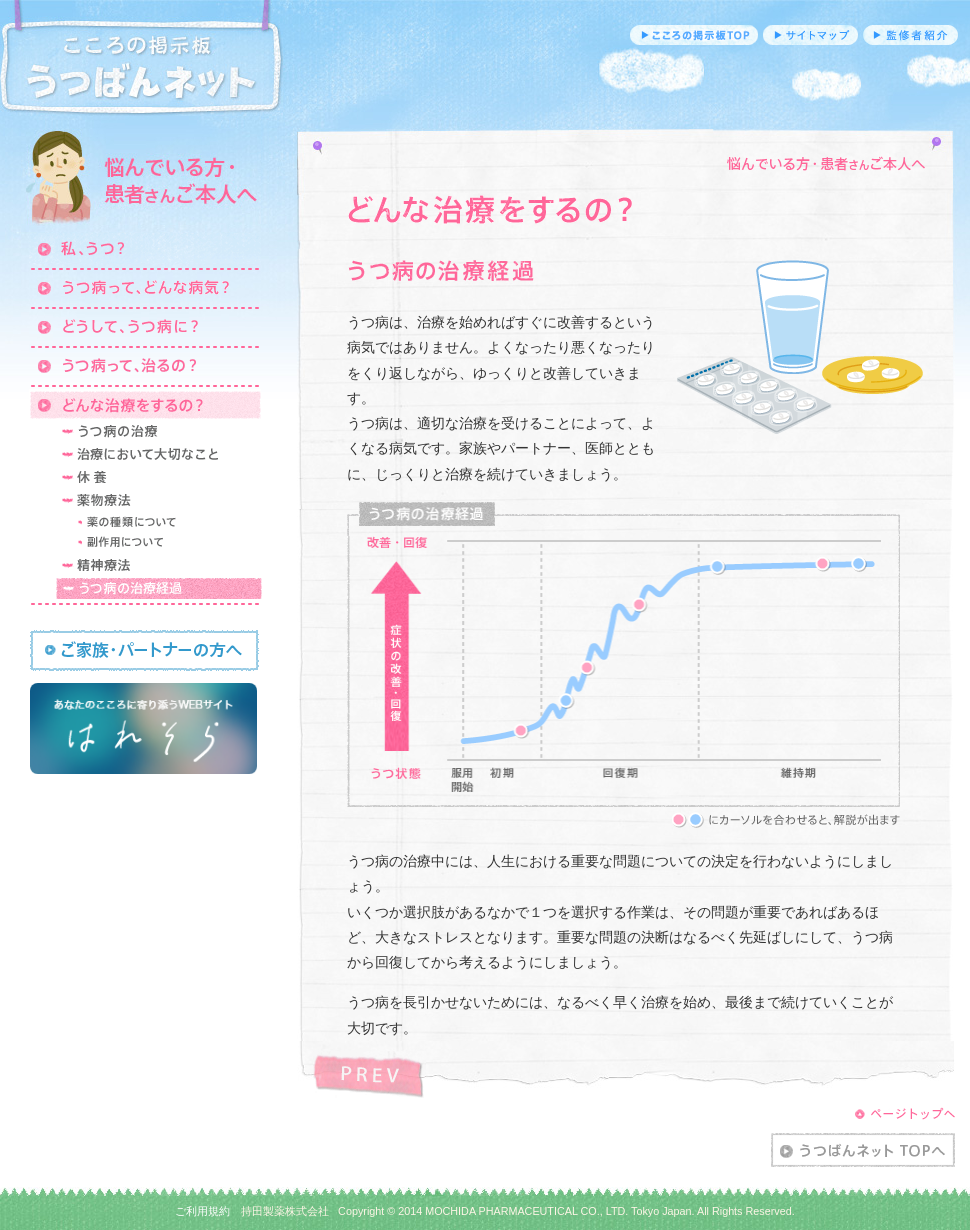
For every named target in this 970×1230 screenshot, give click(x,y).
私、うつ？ (145, 248)
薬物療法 (159, 500)
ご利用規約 (202, 1211)
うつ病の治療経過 (159, 588)
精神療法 (159, 565)
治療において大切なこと (159, 454)
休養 (159, 477)
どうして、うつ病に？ (145, 326)
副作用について (167, 543)
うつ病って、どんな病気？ (145, 287)
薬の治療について (167, 522)
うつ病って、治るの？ (145, 365)
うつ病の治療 (159, 431)
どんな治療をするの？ (145, 404)
